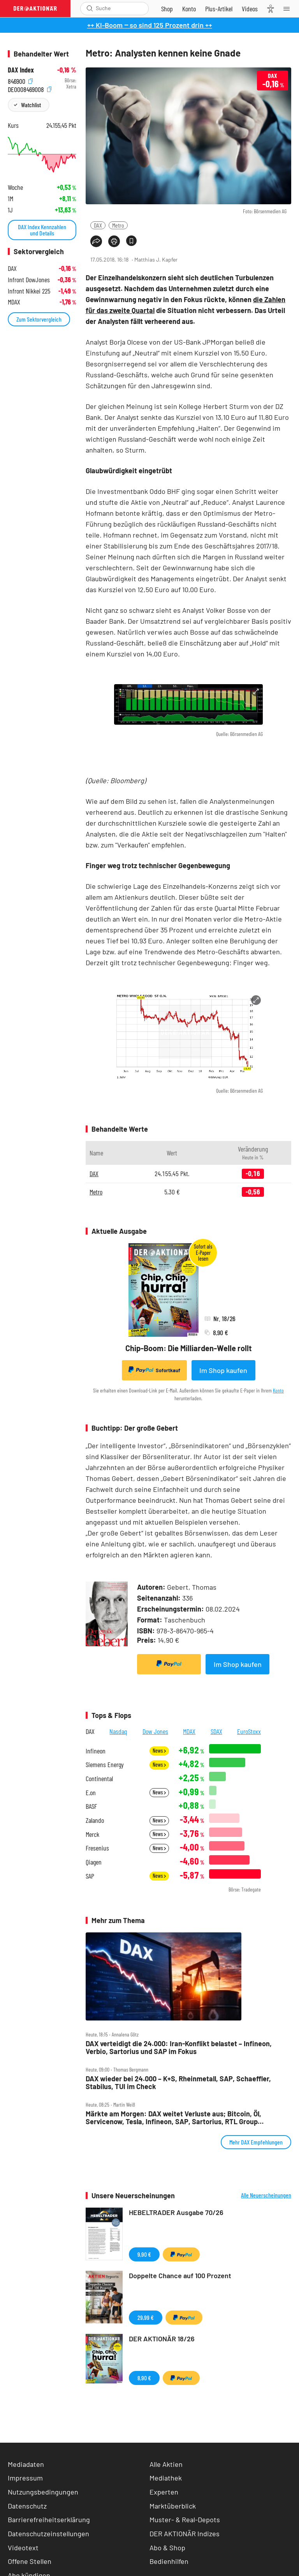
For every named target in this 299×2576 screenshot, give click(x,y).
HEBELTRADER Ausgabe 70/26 (176, 2212)
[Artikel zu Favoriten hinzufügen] (131, 240)
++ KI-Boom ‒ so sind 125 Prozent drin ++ (149, 25)
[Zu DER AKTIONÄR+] (219, 8)
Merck (92, 1834)
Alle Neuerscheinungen (266, 2195)
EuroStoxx (249, 1731)
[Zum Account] (189, 8)
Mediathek (166, 2477)
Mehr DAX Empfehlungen (256, 2142)
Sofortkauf (154, 1369)
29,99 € (145, 2317)
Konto (278, 1390)
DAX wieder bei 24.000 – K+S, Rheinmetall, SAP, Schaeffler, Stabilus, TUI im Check (178, 2083)
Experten (164, 2492)
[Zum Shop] (167, 8)
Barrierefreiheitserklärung (49, 2519)
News (159, 1750)
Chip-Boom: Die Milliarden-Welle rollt (188, 1348)
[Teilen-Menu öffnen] (96, 241)
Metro (118, 225)
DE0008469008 (29, 88)
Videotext (23, 2547)
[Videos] (249, 8)
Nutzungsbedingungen (43, 2492)
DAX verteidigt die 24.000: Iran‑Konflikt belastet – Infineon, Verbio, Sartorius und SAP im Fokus (179, 2048)
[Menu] (289, 8)
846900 (20, 80)
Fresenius (97, 1848)
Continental (99, 1779)
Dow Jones (155, 1731)
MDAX (189, 1731)
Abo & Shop (167, 2547)
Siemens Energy (105, 1764)
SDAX (216, 1731)
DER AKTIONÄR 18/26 (162, 2338)
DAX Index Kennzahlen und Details (42, 230)
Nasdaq (118, 1731)
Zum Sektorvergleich (39, 319)
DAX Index (21, 70)
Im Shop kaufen (223, 1370)
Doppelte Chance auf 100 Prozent (180, 2275)
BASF (91, 1806)
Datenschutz (27, 2506)
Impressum (25, 2477)
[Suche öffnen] (89, 8)
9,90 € (144, 2254)
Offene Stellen (29, 2561)
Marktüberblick (173, 2506)
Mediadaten (26, 2464)
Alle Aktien (166, 2464)
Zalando (95, 1820)
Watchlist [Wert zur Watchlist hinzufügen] (31, 104)
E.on (91, 1793)
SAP (90, 1876)
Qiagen (94, 1862)
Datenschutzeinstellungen (48, 2534)
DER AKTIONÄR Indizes (185, 2533)
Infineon (96, 1751)
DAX (98, 225)
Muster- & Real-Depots (185, 2519)
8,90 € (144, 2377)
